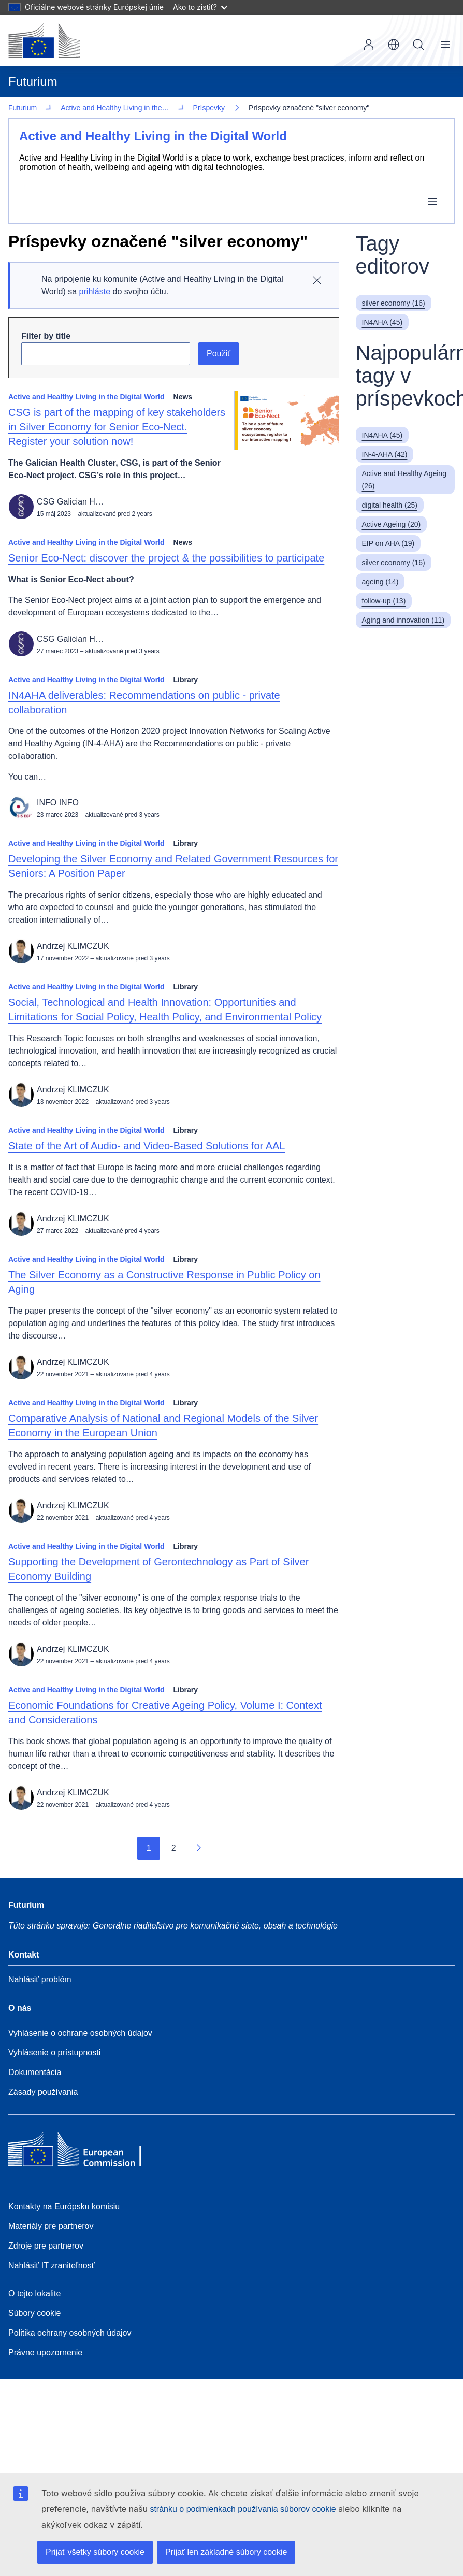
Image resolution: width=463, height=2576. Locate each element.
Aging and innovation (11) (403, 619)
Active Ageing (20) (391, 523)
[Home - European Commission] (83, 2151)
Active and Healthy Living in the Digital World (153, 135)
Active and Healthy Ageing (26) (404, 478)
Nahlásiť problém (39, 1978)
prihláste (94, 290)
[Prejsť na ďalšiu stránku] (198, 1847)
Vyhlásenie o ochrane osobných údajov (80, 2031)
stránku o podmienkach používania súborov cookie (243, 2509)
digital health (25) (389, 504)
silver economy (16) (393, 302)
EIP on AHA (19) (388, 542)
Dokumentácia (34, 2071)
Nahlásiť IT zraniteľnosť (51, 2264)
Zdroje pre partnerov (45, 2244)
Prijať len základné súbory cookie (226, 2552)
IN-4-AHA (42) (385, 453)
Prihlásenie (369, 44)
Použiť (218, 352)
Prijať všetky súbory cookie (95, 2552)
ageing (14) (380, 581)
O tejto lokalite (34, 2292)
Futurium (32, 82)
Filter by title (45, 334)
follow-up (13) (384, 600)
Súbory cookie (34, 2312)
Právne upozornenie (45, 2351)
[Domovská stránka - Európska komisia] (44, 40)
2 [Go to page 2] (173, 1847)
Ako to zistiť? (200, 7)
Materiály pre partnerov (51, 2225)
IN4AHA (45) (382, 321)
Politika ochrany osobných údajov (69, 2331)
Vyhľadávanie (418, 44)
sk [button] (393, 44)
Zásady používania (43, 2090)
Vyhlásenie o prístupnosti (54, 2051)
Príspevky (39, 107)
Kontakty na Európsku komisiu (64, 2205)
